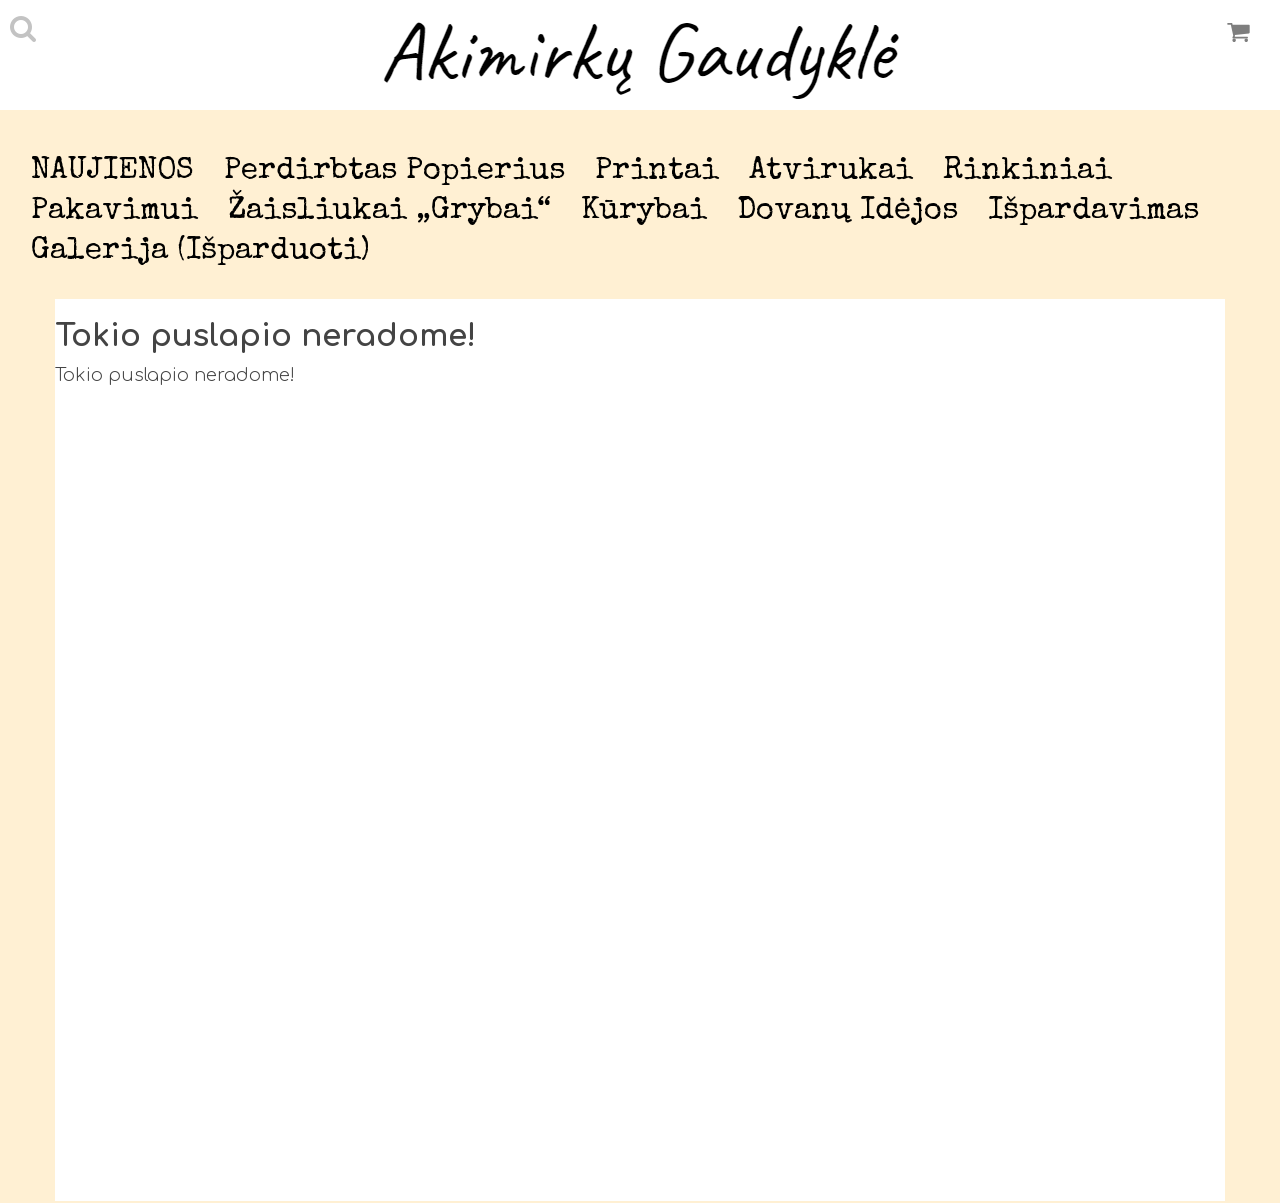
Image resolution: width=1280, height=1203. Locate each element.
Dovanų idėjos (847, 211)
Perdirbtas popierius (394, 171)
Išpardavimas (1093, 211)
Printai (657, 171)
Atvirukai (831, 171)
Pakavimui (114, 211)
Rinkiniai (1027, 171)
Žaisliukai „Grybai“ (389, 211)
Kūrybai (644, 211)
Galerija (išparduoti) (200, 251)
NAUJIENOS (112, 171)
